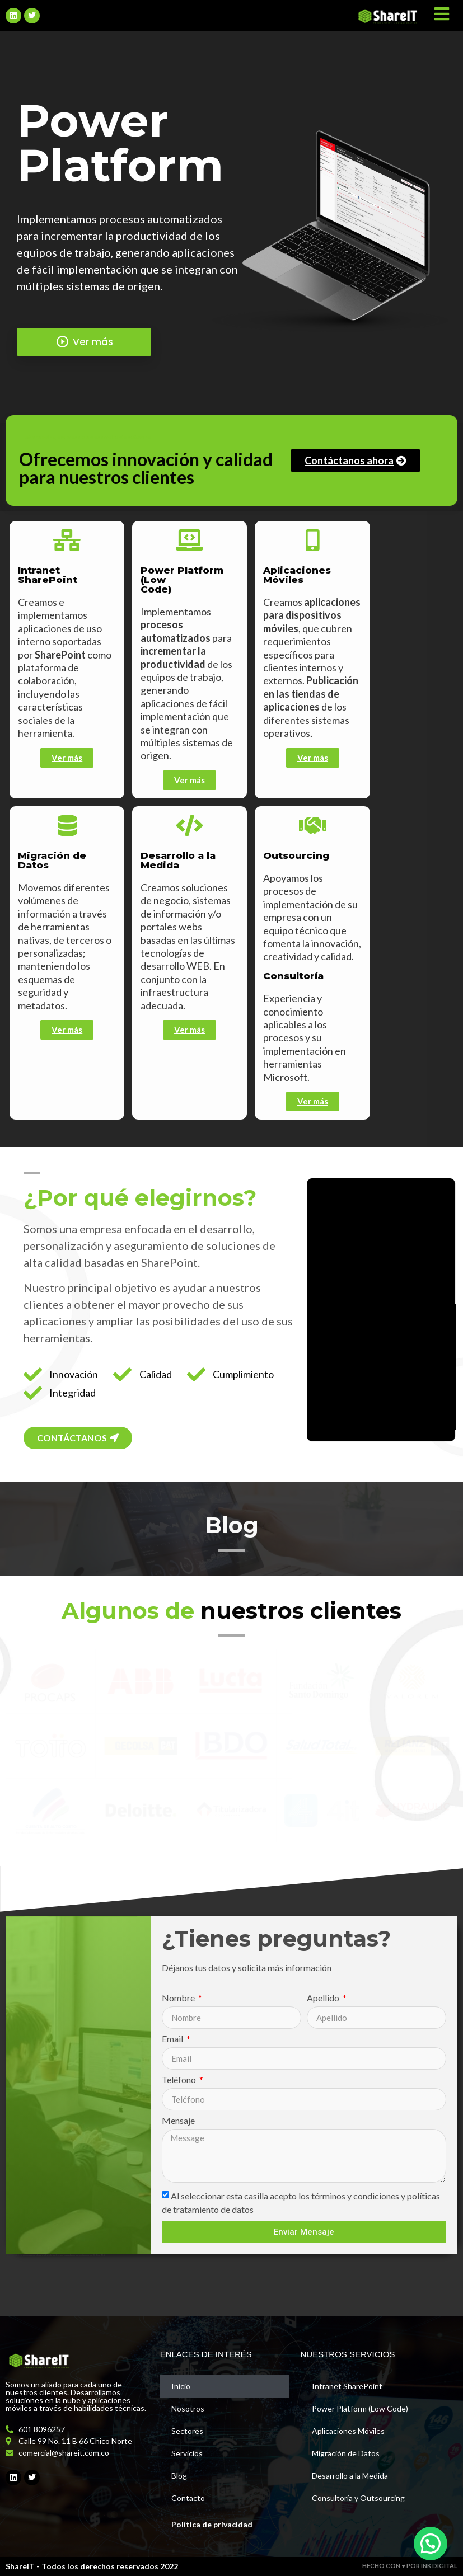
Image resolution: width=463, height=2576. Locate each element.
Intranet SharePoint (347, 2386)
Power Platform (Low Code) (360, 2408)
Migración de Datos (346, 2453)
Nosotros (187, 2408)
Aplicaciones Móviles (348, 2431)
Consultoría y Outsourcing (358, 2498)
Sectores (187, 2431)
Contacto (188, 2498)
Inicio (180, 2386)
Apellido (324, 1998)
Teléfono (180, 2080)
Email (173, 2039)
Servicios (187, 2453)
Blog (179, 2475)
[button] (430, 2543)
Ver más (84, 342)
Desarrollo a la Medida (350, 2475)
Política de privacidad (211, 2524)
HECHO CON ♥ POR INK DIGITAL (409, 2565)
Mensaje (178, 2121)
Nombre (179, 1998)
